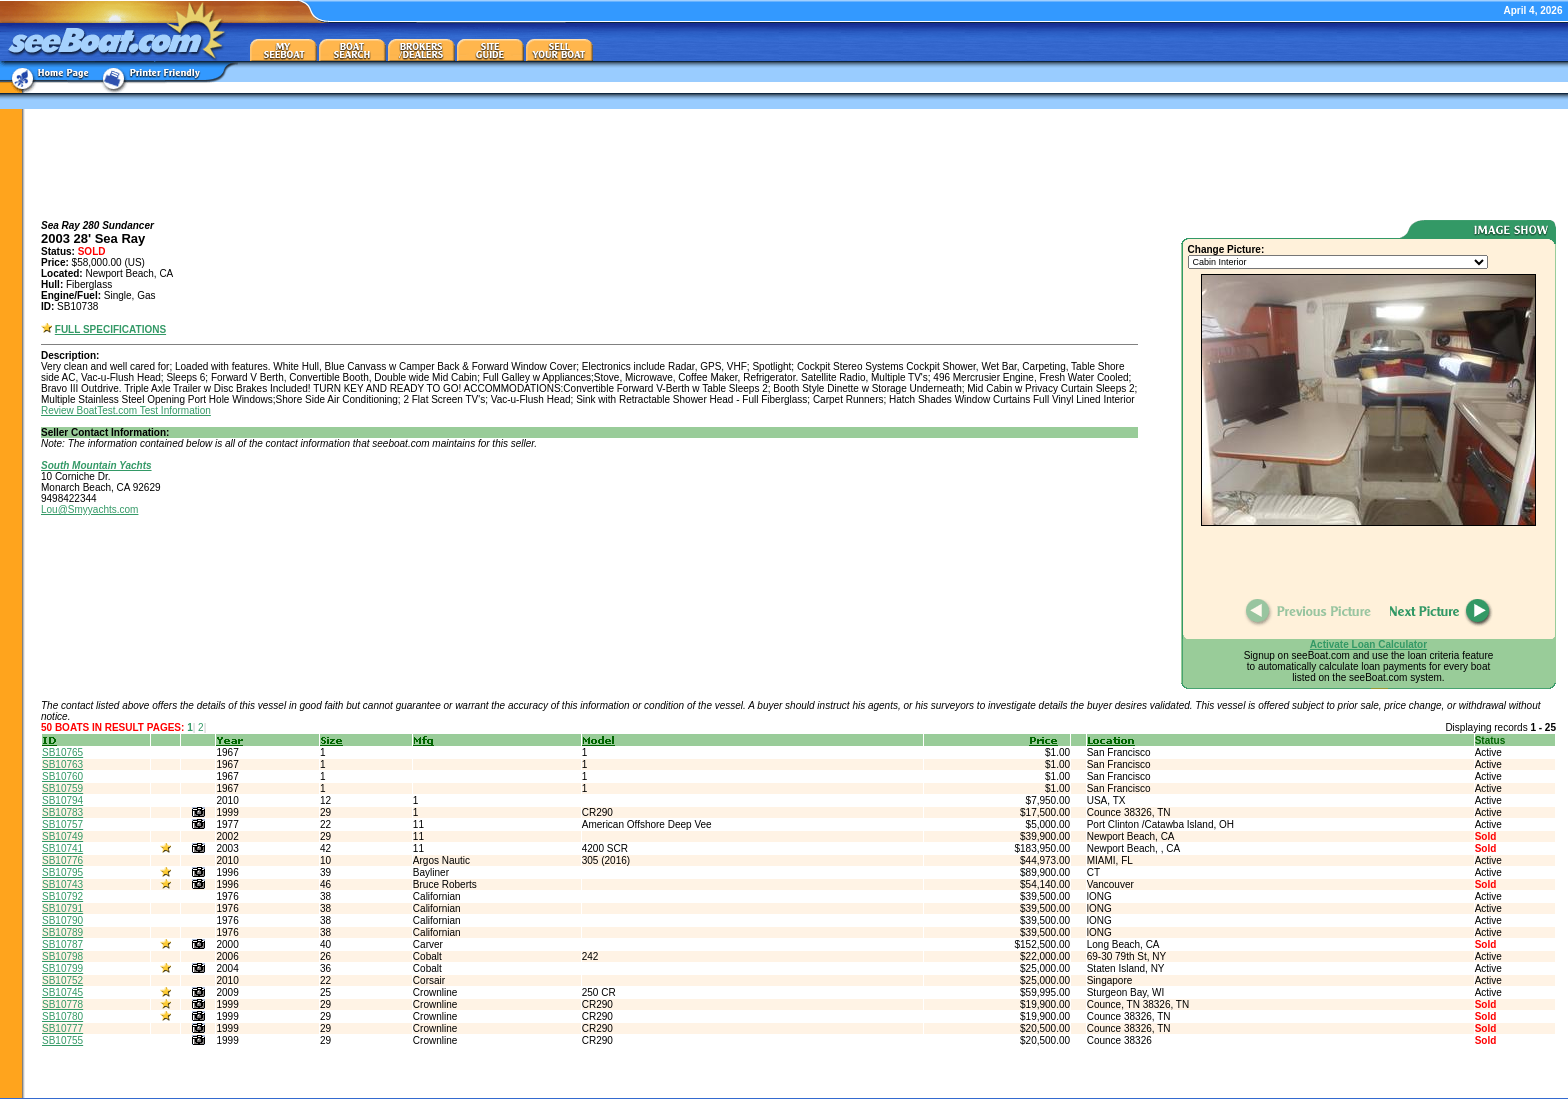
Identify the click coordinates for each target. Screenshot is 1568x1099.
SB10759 (62, 788)
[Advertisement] (799, 164)
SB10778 (62, 1004)
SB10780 (62, 1016)
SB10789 (62, 932)
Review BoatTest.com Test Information (126, 410)
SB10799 (62, 968)
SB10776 (62, 860)
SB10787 (62, 944)
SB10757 (62, 824)
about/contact (1401, 1086)
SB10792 (62, 896)
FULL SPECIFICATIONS (110, 329)
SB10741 (62, 848)
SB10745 (62, 992)
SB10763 (62, 764)
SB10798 (62, 956)
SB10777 (62, 1028)
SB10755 (62, 1040)
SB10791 (62, 908)
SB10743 (62, 884)
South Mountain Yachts (96, 465)
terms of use (1534, 1086)
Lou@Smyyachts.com (89, 509)
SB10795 (62, 872)
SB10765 (62, 752)
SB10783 (62, 812)
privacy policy (1469, 1086)
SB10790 (62, 920)
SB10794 (62, 800)
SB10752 (62, 980)
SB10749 (62, 836)
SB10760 (62, 776)
